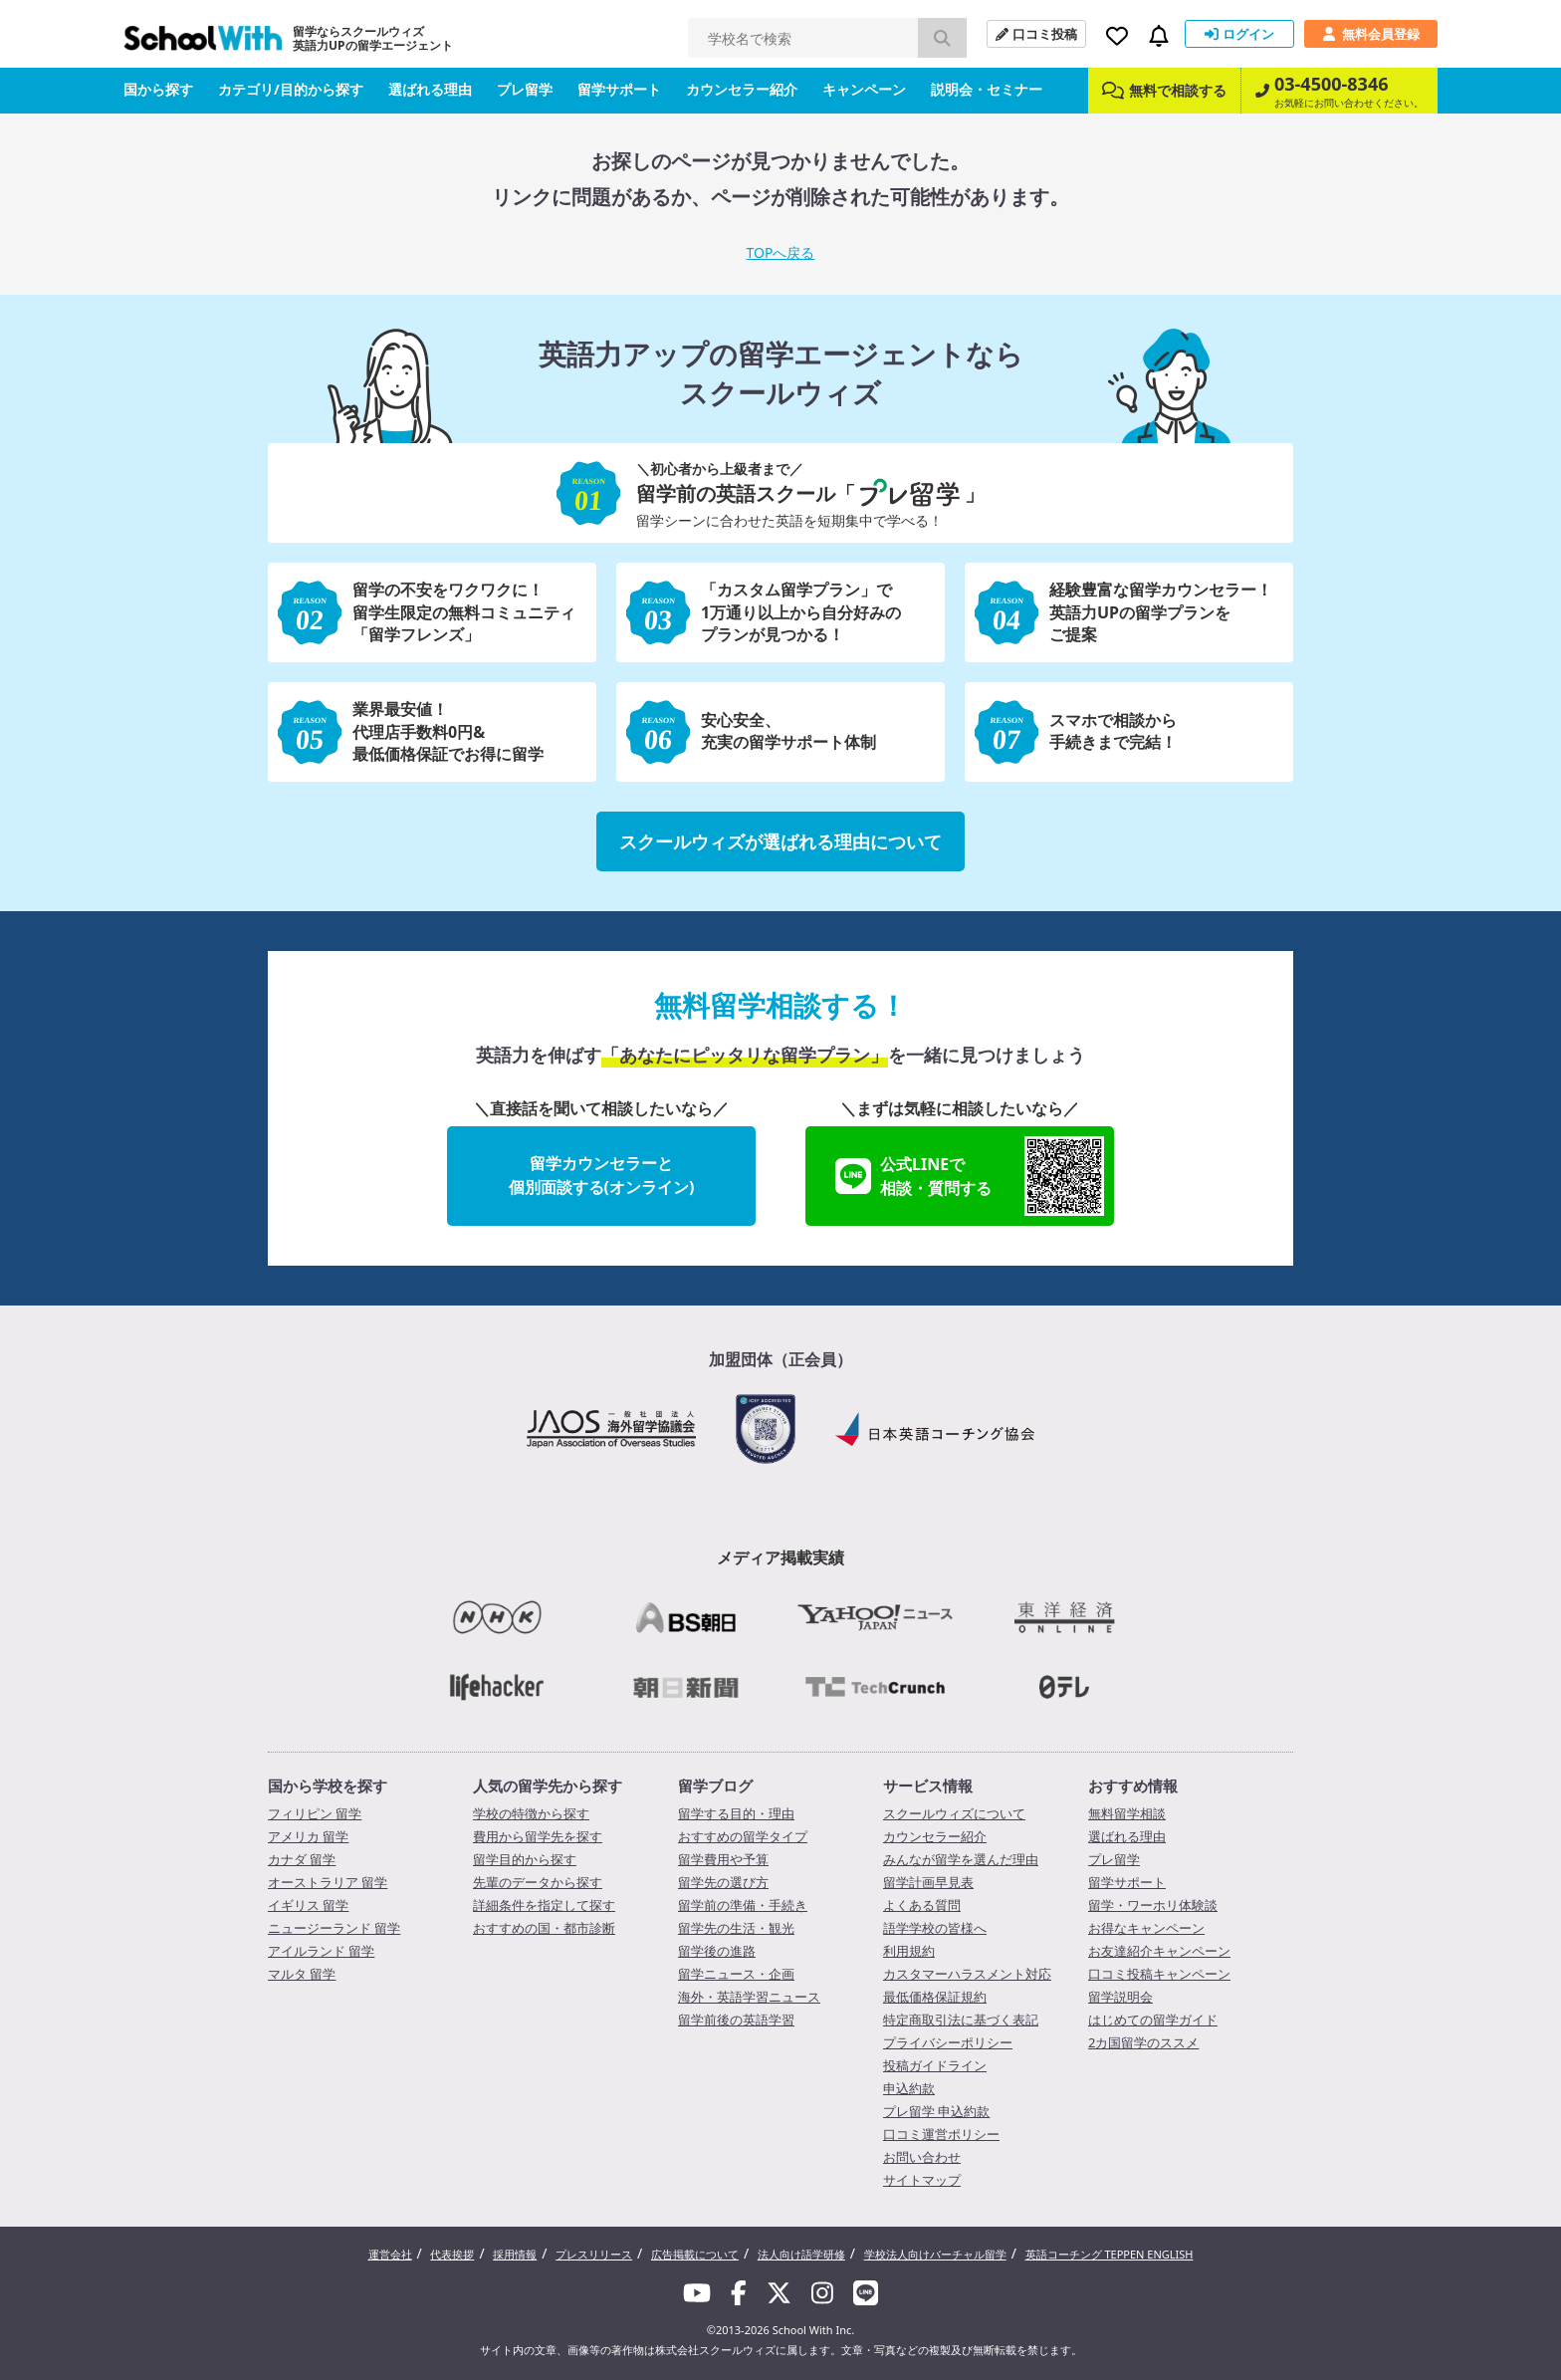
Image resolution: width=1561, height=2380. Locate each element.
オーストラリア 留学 (327, 1882)
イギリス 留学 (308, 1905)
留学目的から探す (524, 1859)
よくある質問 (922, 1905)
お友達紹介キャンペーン (1159, 1951)
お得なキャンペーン (1146, 1928)
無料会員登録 (1371, 34)
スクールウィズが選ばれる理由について (780, 841)
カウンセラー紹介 (741, 89)
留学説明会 (1120, 1997)
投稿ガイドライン (935, 2065)
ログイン (1239, 34)
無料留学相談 (1127, 1813)
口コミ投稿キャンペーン (1159, 1974)
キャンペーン (864, 89)
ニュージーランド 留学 (334, 1928)
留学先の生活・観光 (736, 1928)
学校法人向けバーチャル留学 (935, 2254)
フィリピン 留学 (314, 1813)
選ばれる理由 (430, 89)
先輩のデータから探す (537, 1882)
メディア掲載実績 (780, 1557)
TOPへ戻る (781, 252)
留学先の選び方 (723, 1882)
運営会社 (390, 2254)
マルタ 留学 (301, 1974)
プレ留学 (525, 89)
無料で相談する (1164, 90)
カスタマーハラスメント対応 (967, 1974)
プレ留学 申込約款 (936, 2111)
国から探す (158, 89)
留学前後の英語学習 (736, 2019)
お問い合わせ (922, 2157)
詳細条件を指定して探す (544, 1905)
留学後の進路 (717, 1951)
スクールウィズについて (954, 1813)
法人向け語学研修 (801, 2254)
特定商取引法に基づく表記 (960, 2019)
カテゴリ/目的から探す (290, 89)
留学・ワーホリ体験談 (1153, 1905)
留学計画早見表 (928, 1882)
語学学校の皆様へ (935, 1928)
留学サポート (619, 89)
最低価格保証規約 (935, 1997)
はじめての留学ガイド (1153, 2019)
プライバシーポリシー (947, 2042)
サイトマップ (922, 2180)
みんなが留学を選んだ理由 (960, 1859)
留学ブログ (715, 1785)
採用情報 (515, 2254)
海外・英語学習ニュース (749, 1997)
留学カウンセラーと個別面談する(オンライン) (602, 1175)
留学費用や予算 (723, 1859)
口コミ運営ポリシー (941, 2134)
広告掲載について (695, 2254)
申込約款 (909, 2088)
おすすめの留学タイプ (742, 1836)
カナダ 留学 (301, 1859)
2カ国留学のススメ (1143, 2042)
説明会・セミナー (986, 89)
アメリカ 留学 (308, 1836)
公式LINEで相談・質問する (969, 1176)
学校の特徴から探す (531, 1813)
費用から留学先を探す (537, 1836)
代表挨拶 (452, 2254)
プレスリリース (594, 2254)
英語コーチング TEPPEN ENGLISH (1109, 2254)
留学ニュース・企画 (736, 1974)
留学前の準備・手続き (742, 1905)
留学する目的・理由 (736, 1813)
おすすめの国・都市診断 (544, 1928)
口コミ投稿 (1036, 34)
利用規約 (909, 1951)
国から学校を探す (327, 1785)
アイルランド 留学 (321, 1951)
